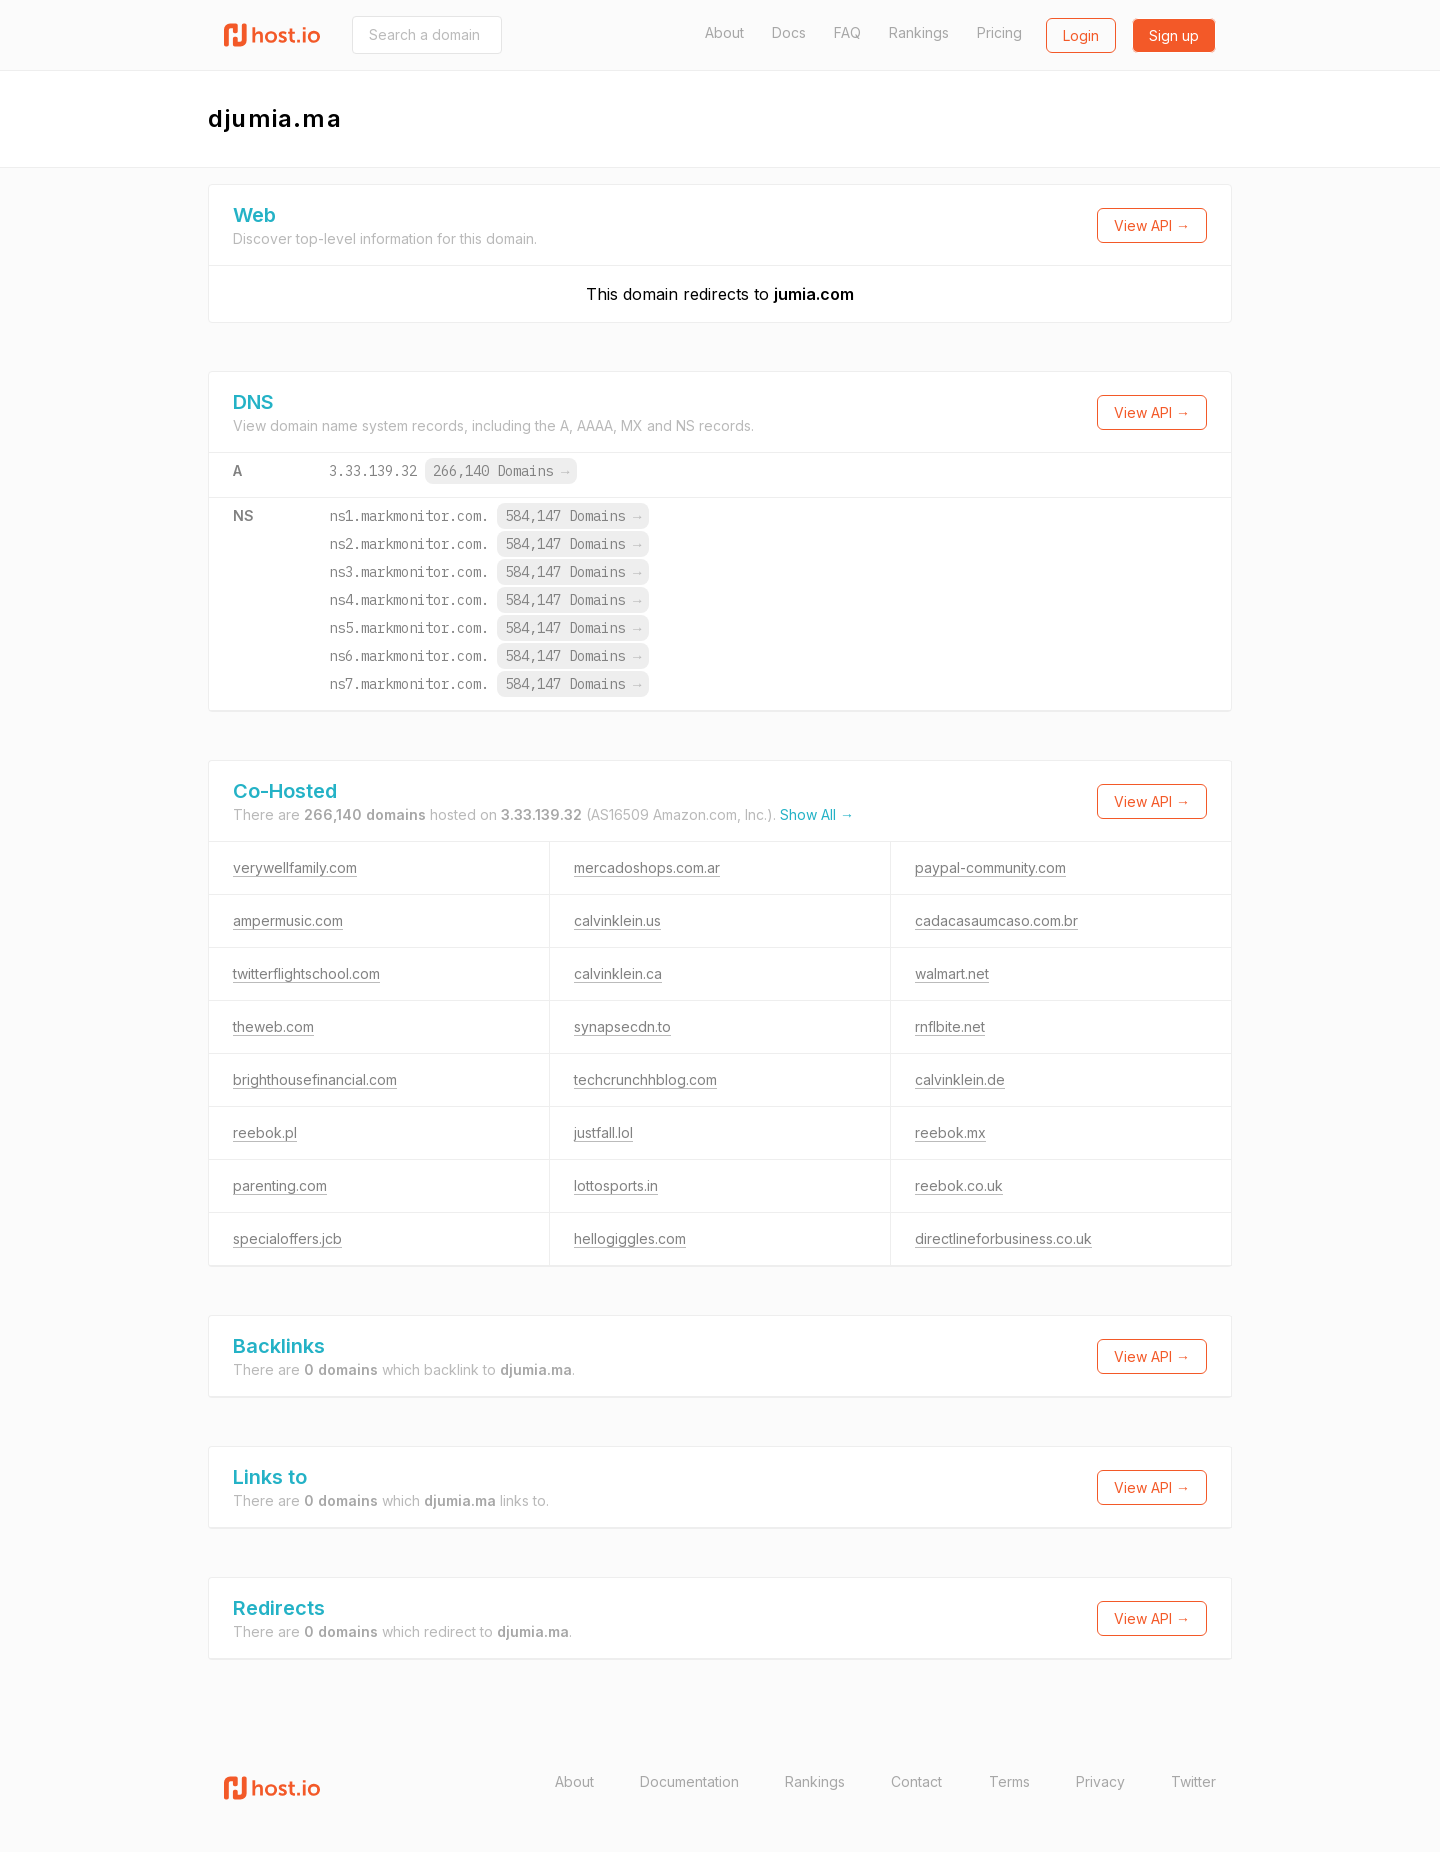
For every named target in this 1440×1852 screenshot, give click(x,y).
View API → (1152, 225)
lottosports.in (616, 1185)
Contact (916, 1781)
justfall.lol (603, 1132)
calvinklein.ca (618, 973)
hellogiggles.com (630, 1238)
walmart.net (952, 973)
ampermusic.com (288, 920)
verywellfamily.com (295, 867)
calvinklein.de (960, 1079)
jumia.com (814, 294)
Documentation (689, 1781)
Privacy (1100, 1781)
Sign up (1174, 35)
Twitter (1193, 1781)
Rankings (919, 32)
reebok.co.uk (959, 1185)
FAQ (847, 32)
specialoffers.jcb (287, 1238)
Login (1081, 35)
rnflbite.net (950, 1026)
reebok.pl (265, 1132)
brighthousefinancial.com (315, 1079)
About (724, 32)
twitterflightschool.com (306, 973)
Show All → (817, 814)
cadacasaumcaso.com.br (996, 920)
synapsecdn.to (622, 1026)
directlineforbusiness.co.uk (1003, 1238)
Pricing (999, 32)
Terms (1009, 1781)
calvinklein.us (617, 920)
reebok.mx (950, 1132)
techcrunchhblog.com (645, 1079)
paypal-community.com (990, 867)
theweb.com (273, 1026)
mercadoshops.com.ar (647, 867)
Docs (789, 32)
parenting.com (280, 1185)
